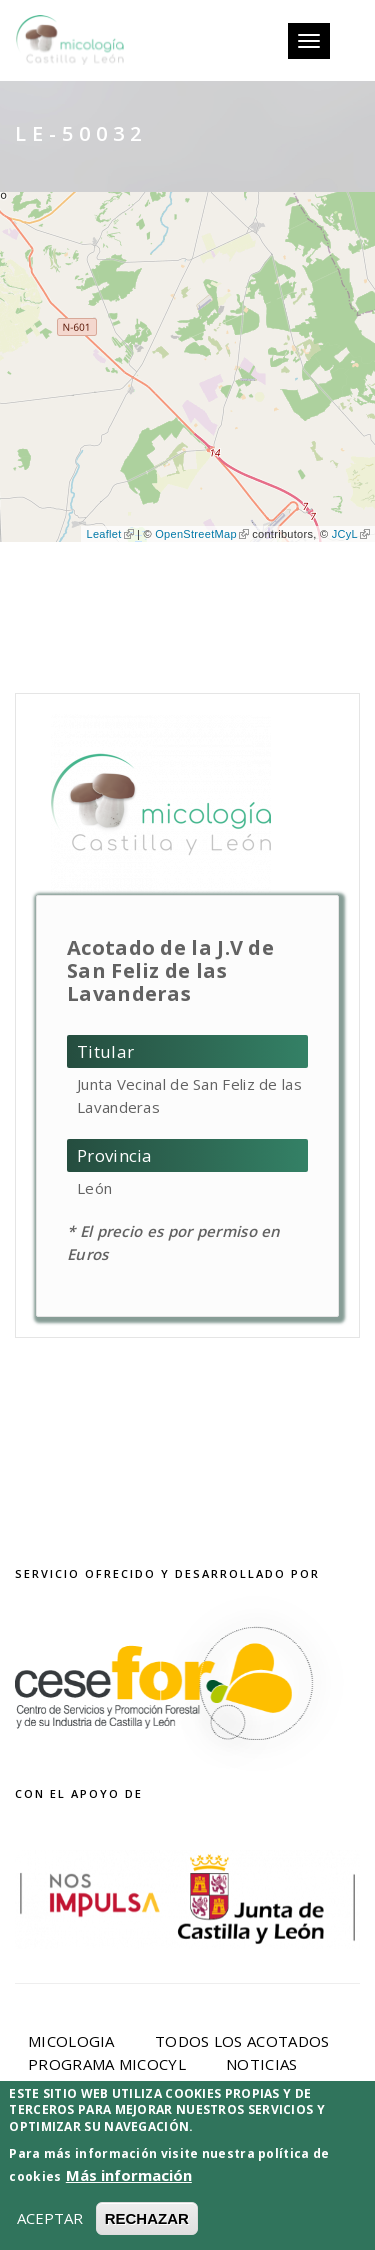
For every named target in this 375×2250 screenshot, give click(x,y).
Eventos (63, 2087)
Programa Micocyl (107, 2064)
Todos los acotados (242, 2041)
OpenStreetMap (202, 534)
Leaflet (109, 534)
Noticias (261, 2064)
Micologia (71, 2041)
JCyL (351, 534)
